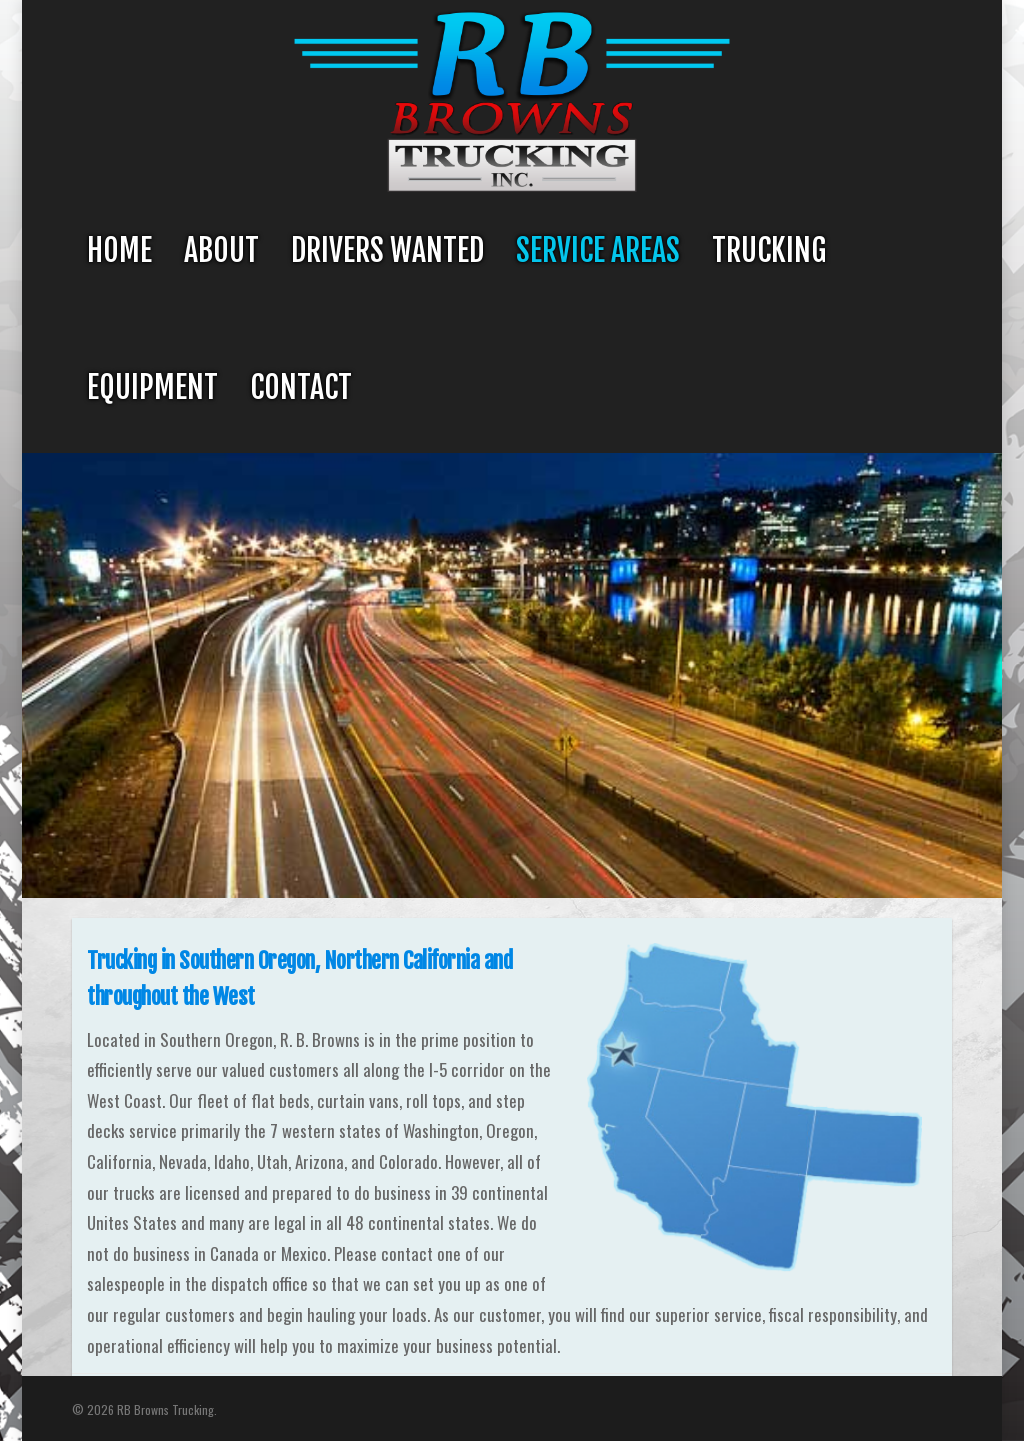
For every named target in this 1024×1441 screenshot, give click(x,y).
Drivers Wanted (387, 250)
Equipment (152, 387)
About (221, 250)
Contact (301, 387)
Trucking (769, 250)
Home (119, 250)
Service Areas (598, 250)
